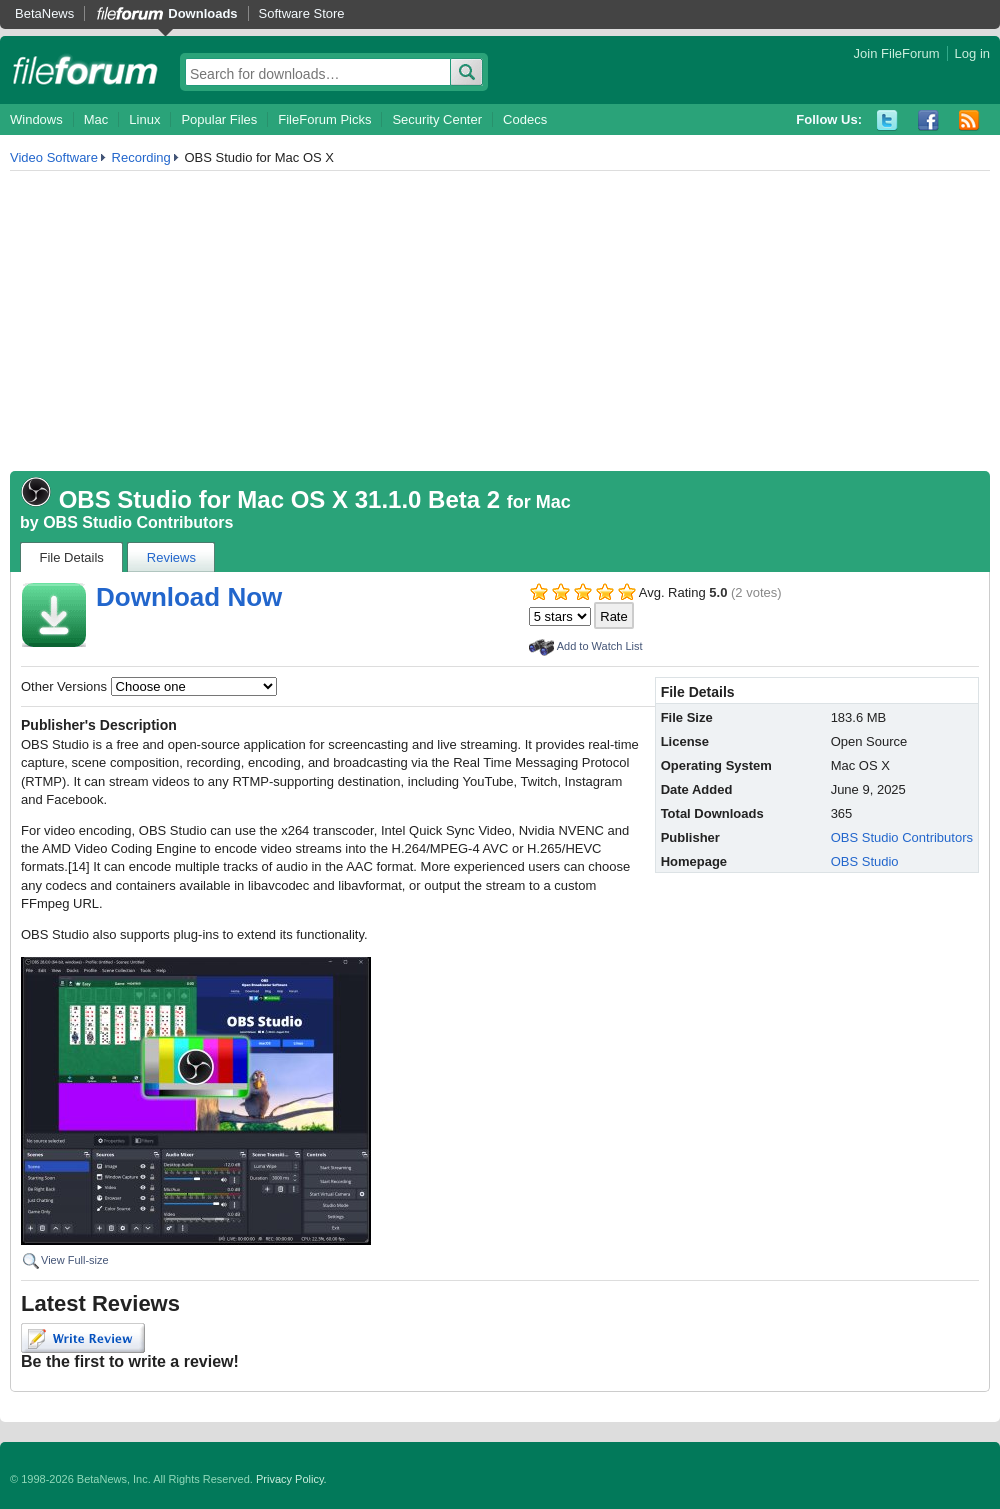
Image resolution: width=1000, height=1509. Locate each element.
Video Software (54, 157)
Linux (144, 119)
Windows (36, 119)
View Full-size (75, 1260)
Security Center (437, 119)
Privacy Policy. (291, 1479)
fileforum (85, 70)
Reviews (171, 557)
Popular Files (219, 119)
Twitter (887, 120)
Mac (96, 119)
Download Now (189, 597)
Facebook (928, 120)
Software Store (302, 13)
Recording (141, 157)
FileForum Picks (324, 119)
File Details (72, 557)
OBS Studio (865, 861)
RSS (969, 120)
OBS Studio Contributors (138, 522)
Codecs (525, 119)
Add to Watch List (600, 646)
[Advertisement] (500, 321)
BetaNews (44, 13)
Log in (972, 53)
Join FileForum (897, 53)
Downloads (202, 13)
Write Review (83, 1338)
